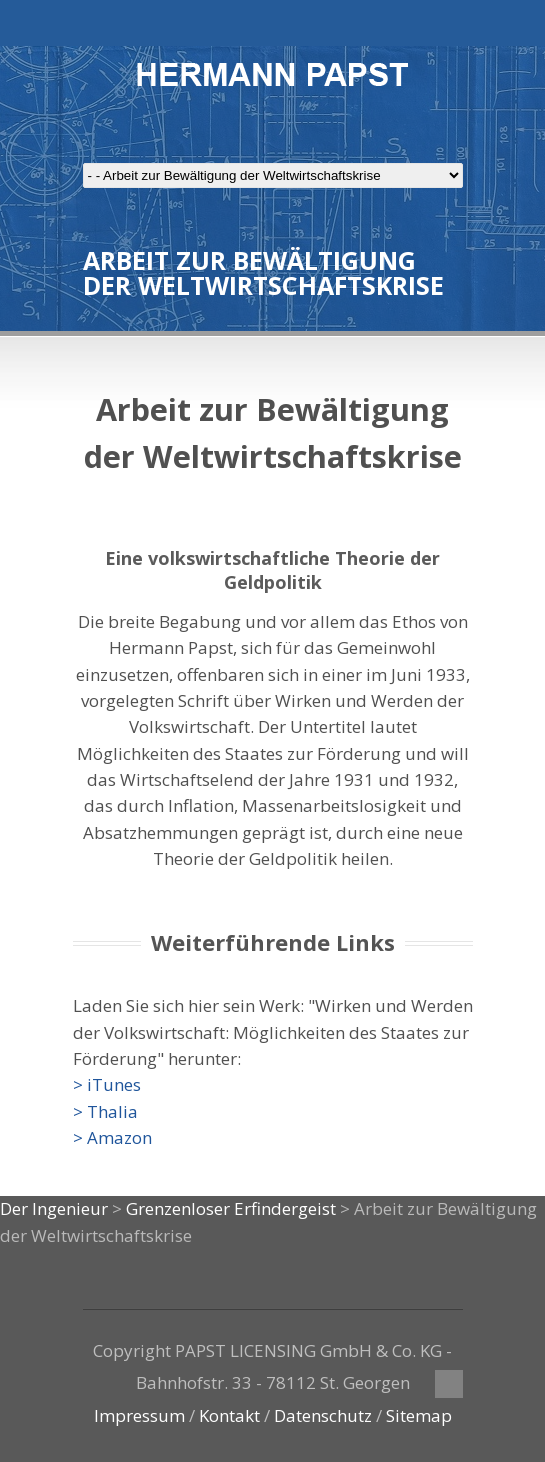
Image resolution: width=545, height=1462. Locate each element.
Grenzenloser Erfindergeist (231, 1208)
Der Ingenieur (54, 1208)
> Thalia (105, 1111)
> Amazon (112, 1137)
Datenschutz (323, 1415)
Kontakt (229, 1415)
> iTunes (107, 1084)
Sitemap (419, 1415)
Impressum (139, 1415)
